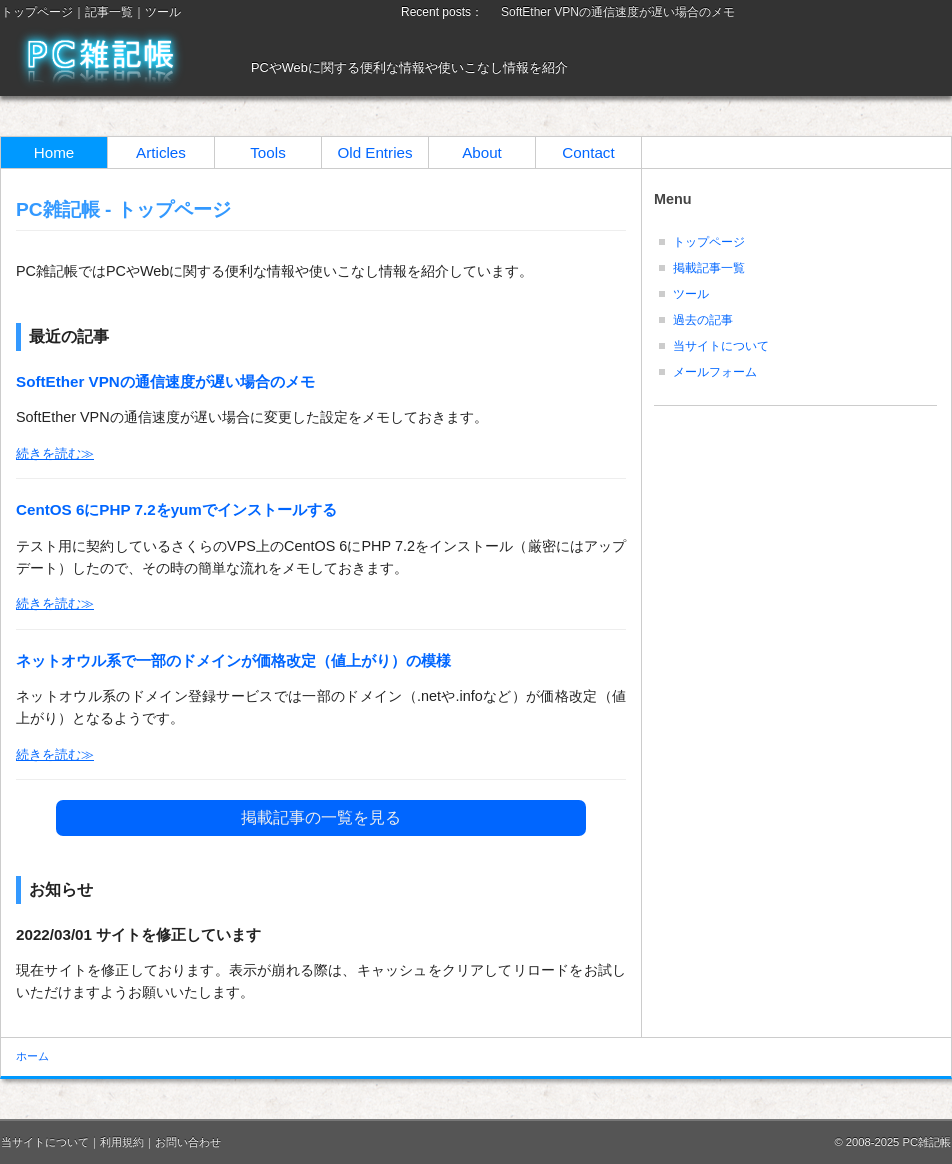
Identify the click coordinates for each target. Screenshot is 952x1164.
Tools (267, 152)
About (482, 152)
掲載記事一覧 (709, 268)
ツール (163, 12)
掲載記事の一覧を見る (321, 817)
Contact (588, 152)
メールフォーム (715, 372)
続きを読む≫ (55, 453)
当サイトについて (721, 346)
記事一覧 (109, 12)
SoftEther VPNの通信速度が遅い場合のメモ (618, 12)
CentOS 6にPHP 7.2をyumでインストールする (176, 509)
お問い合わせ (188, 1142)
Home (54, 152)
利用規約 (122, 1142)
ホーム (32, 1056)
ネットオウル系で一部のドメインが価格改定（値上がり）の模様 (233, 660)
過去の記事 (703, 320)
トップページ (37, 12)
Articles (161, 152)
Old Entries (374, 152)
